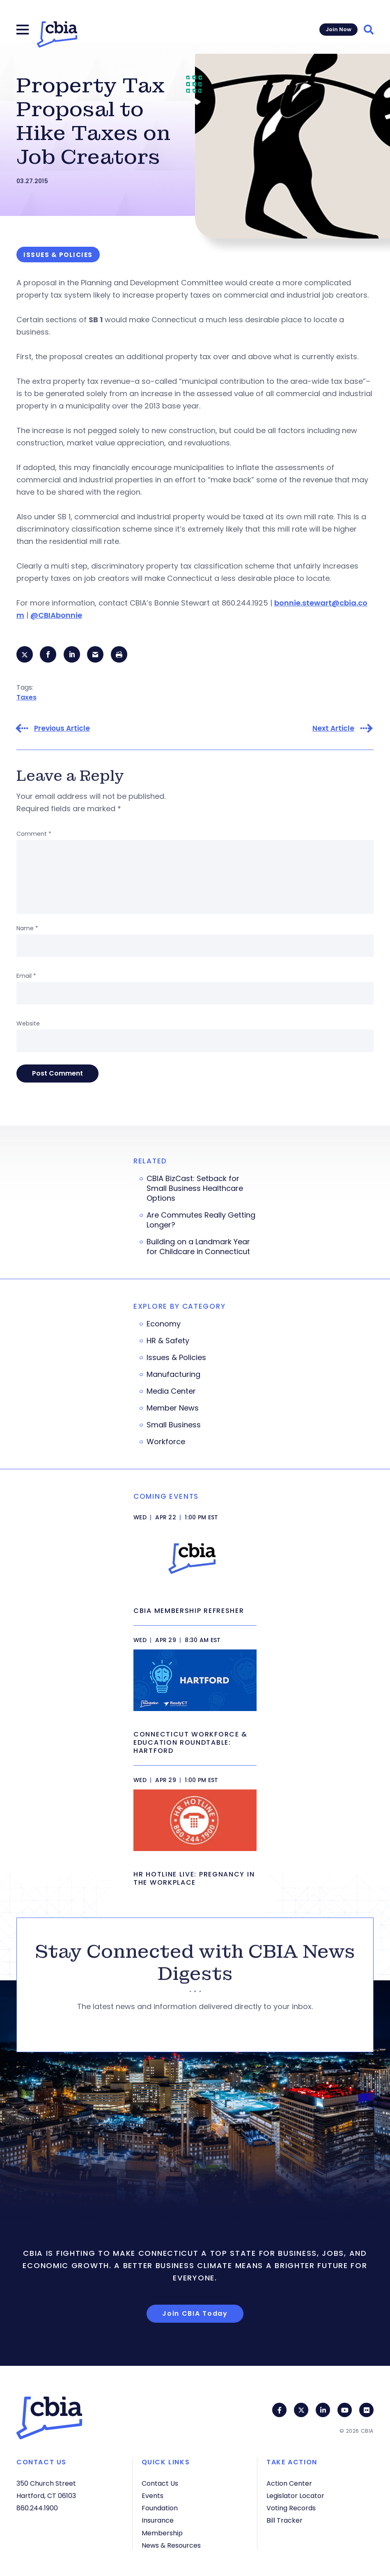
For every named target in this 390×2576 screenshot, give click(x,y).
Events (152, 2495)
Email (26, 976)
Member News (173, 1408)
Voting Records (291, 2508)
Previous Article (62, 728)
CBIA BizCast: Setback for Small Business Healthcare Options (195, 1188)
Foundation (160, 2508)
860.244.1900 (37, 2508)
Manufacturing (173, 1374)
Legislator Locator (295, 2495)
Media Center (171, 1391)
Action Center (289, 2483)
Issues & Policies (176, 1358)
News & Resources (171, 2545)
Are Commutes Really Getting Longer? (201, 1220)
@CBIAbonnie (56, 615)
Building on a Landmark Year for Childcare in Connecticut (198, 1247)
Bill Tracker (284, 2520)
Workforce (166, 1442)
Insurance (158, 2520)
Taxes (26, 697)
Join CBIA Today (195, 2313)
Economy (164, 1324)
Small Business (174, 1425)
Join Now (338, 29)
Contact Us (160, 2483)
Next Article (333, 728)
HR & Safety (168, 1341)
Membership (162, 2533)
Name (27, 928)
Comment (33, 834)
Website (28, 1023)
